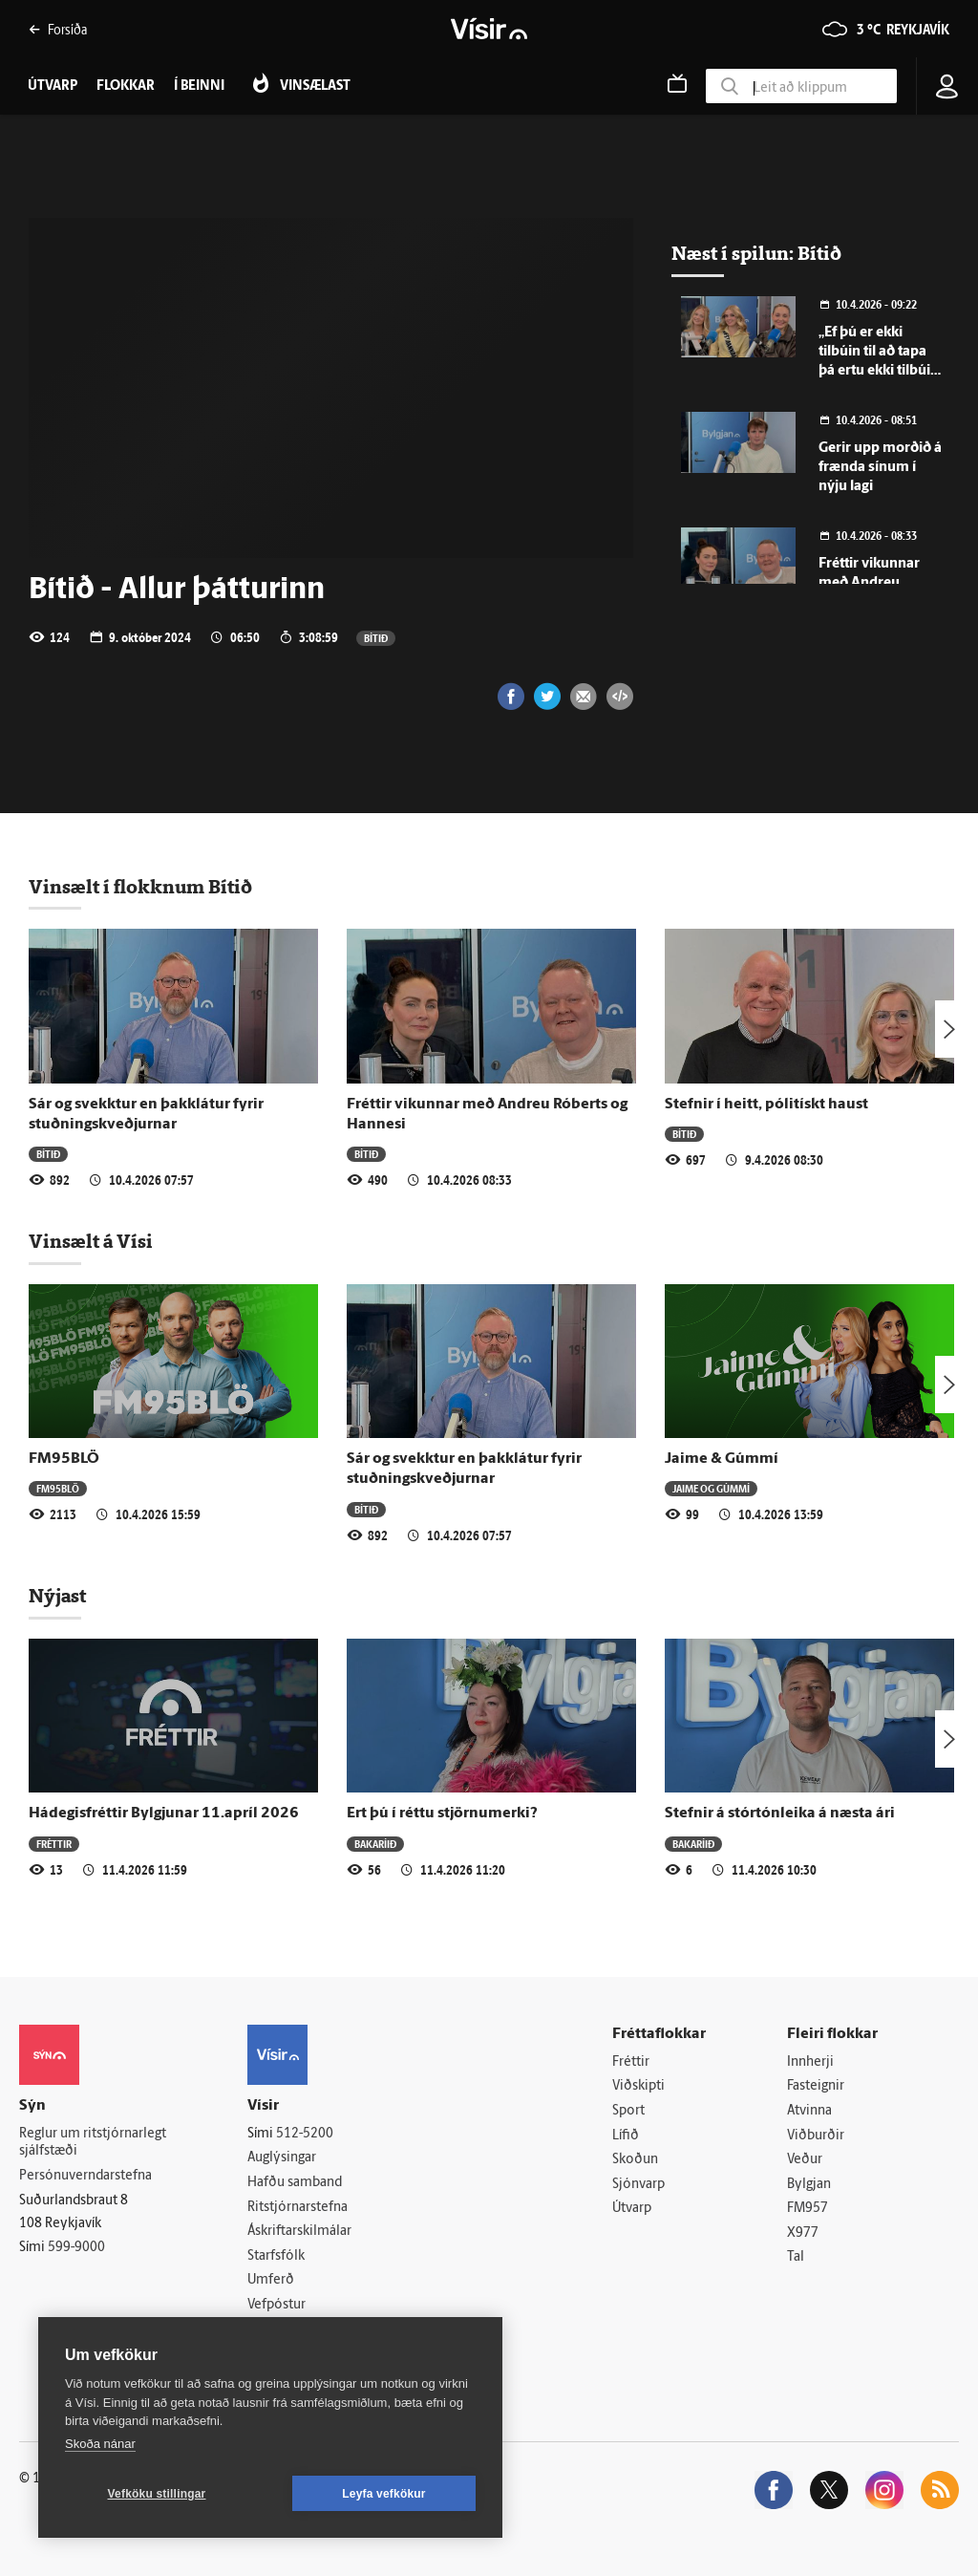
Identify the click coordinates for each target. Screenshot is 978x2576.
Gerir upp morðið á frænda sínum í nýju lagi (880, 467)
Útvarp (631, 2209)
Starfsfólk (276, 2256)
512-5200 (304, 2134)
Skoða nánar (100, 2443)
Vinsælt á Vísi (91, 1241)
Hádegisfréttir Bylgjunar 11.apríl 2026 (164, 1813)
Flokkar (125, 86)
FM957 (807, 2209)
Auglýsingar (281, 2158)
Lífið (625, 2136)
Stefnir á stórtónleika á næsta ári (780, 1813)
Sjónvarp (638, 2185)
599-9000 (76, 2248)
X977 (803, 2233)
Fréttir (54, 1843)
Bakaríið (375, 1843)
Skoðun (635, 2160)
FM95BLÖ (64, 1459)
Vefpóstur (276, 2305)
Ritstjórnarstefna (297, 2207)
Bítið (376, 638)
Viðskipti (638, 2086)
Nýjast (57, 1595)
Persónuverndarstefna (85, 2176)
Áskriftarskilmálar (299, 2231)
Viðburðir (815, 2136)
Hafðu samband (294, 2183)
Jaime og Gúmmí (711, 1488)
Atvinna (809, 2111)
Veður (804, 2160)
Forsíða (58, 29)
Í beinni (199, 86)
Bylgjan (809, 2185)
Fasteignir (815, 2086)
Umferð (270, 2281)
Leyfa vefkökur (384, 2494)
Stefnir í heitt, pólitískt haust (766, 1104)
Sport (628, 2111)
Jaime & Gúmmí (721, 1459)
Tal (795, 2258)
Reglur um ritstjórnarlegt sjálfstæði (92, 2143)
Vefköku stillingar (157, 2494)
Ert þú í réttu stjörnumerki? (442, 1813)
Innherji (810, 2062)
